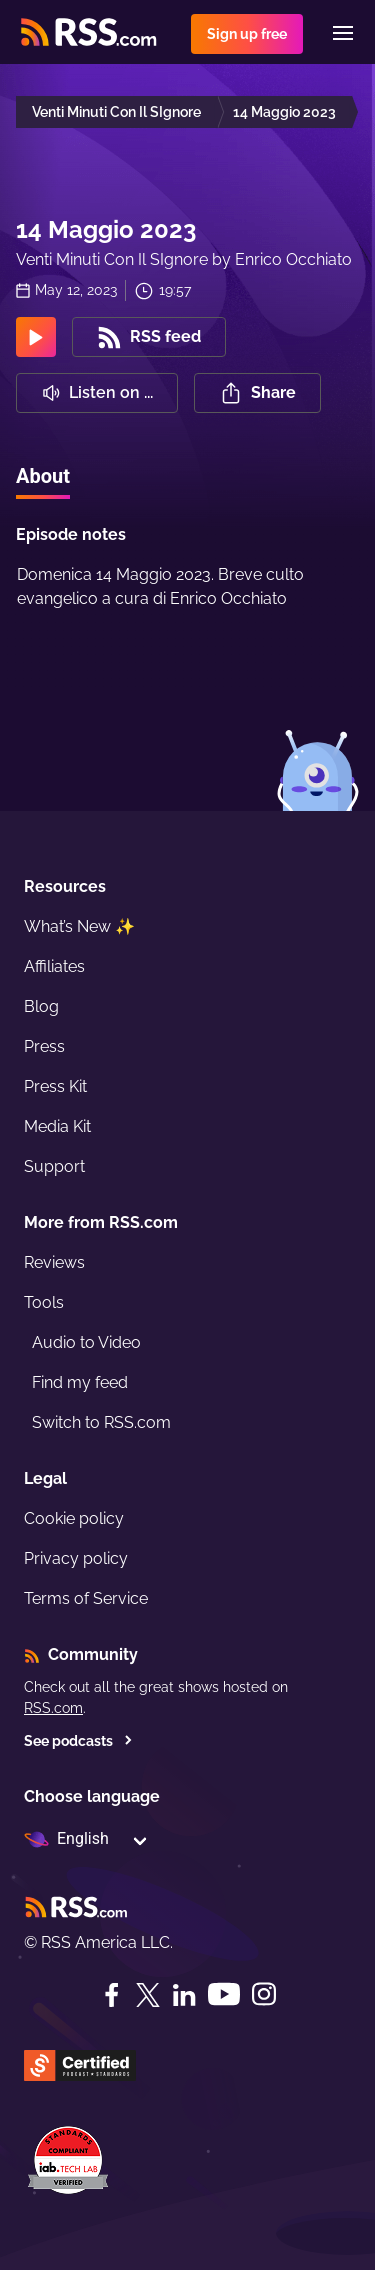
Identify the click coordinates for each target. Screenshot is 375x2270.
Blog (41, 1006)
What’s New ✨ (79, 926)
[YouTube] (224, 1994)
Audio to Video (86, 1342)
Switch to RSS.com (101, 1422)
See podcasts (78, 1741)
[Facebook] (112, 1995)
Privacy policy (76, 1558)
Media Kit (57, 1126)
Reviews (54, 1262)
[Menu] (343, 33)
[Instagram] (264, 1994)
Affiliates (54, 966)
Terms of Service (86, 1598)
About (43, 476)
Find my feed (80, 1382)
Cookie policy (74, 1518)
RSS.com (53, 1708)
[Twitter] (148, 1995)
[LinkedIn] (184, 1995)
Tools (44, 1302)
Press (44, 1046)
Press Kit (55, 1086)
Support (54, 1166)
